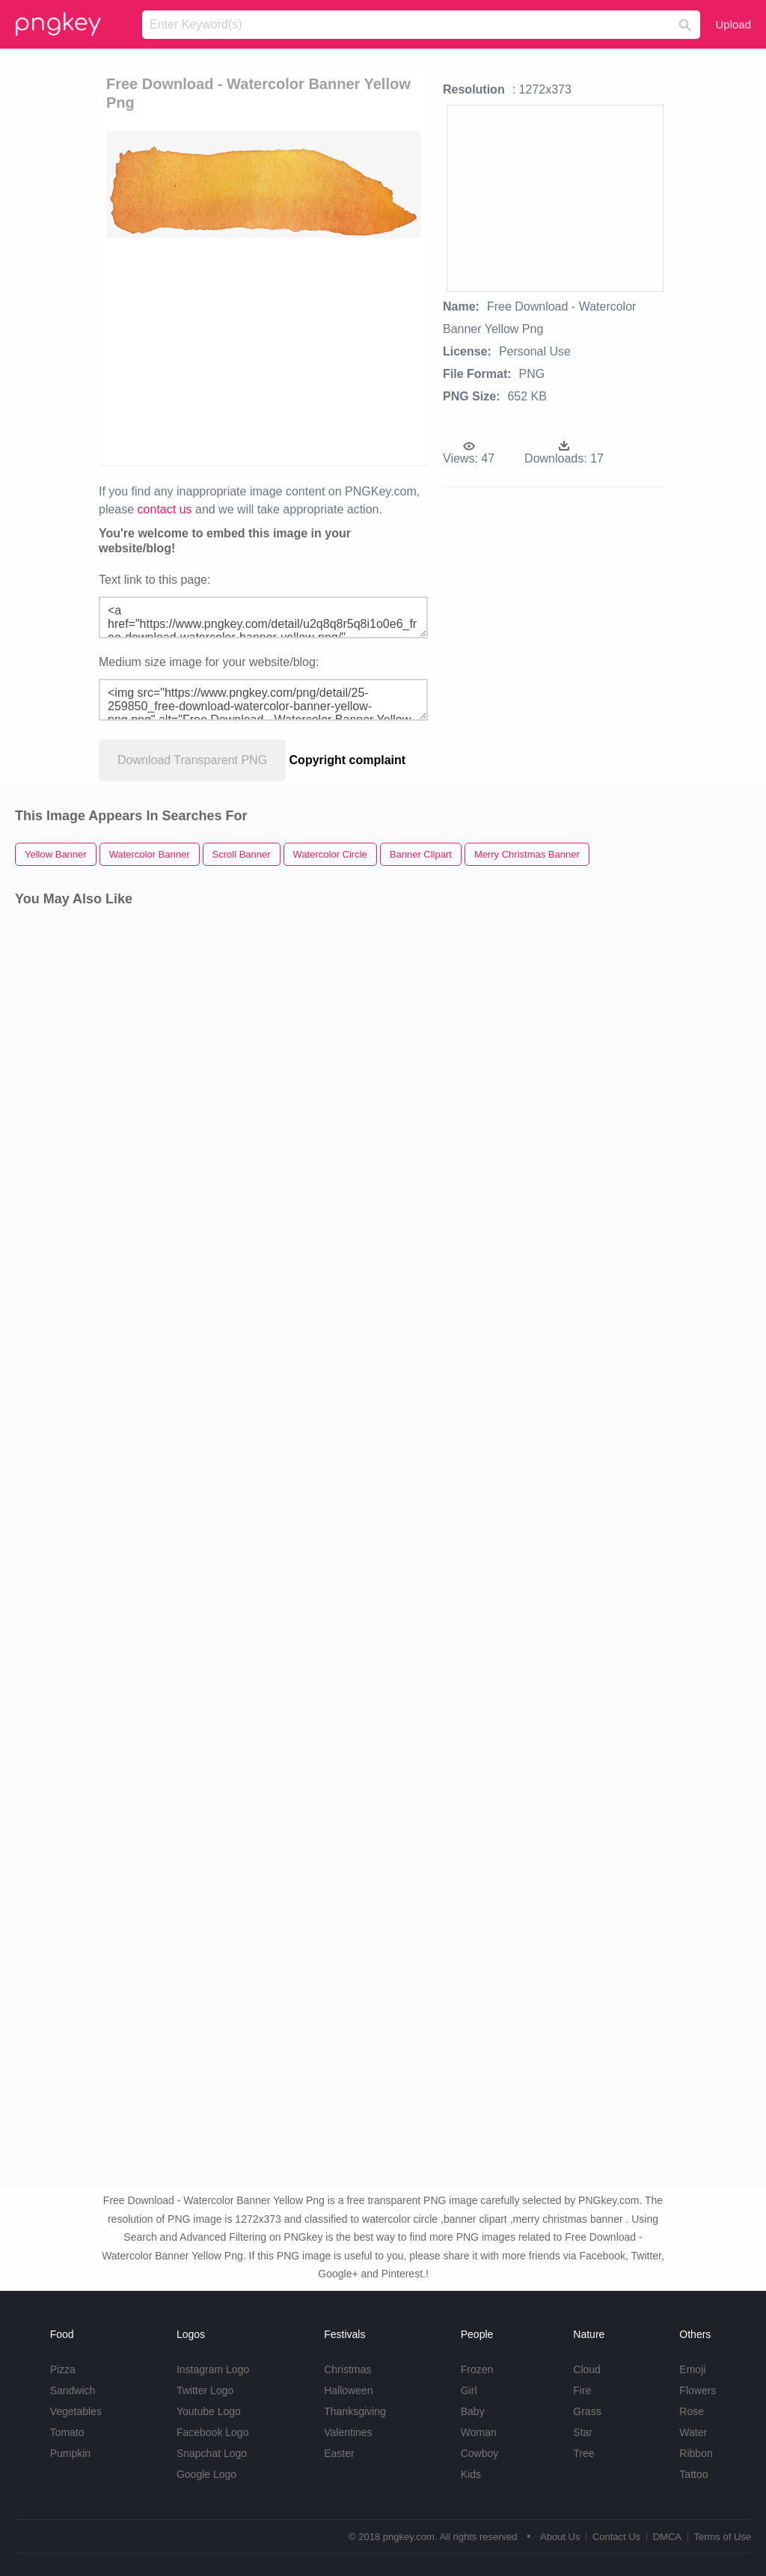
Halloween (348, 2390)
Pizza (63, 2369)
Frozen (477, 2369)
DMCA (667, 2536)
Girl (469, 2390)
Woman (479, 2432)
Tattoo (693, 2474)
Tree (583, 2453)
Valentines (348, 2432)
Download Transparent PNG (192, 760)
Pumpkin (70, 2453)
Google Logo (206, 2474)
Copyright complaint (347, 760)
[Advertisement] (263, 350)
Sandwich (73, 2390)
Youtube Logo (209, 2411)
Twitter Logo (205, 2390)
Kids (471, 2474)
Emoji (692, 2369)
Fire (582, 2390)
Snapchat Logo (212, 2453)
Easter (339, 2453)
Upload (733, 24)
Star (582, 2432)
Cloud (587, 2369)
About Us (560, 2536)
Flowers (697, 2390)
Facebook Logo (213, 2432)
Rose (691, 2411)
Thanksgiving (355, 2411)
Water (693, 2432)
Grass (587, 2411)
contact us (165, 509)
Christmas (347, 2369)
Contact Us (616, 2536)
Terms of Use (722, 2536)
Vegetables (76, 2411)
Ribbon (695, 2453)
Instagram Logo (213, 2369)
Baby (473, 2411)
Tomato (67, 2432)
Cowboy (480, 2453)
